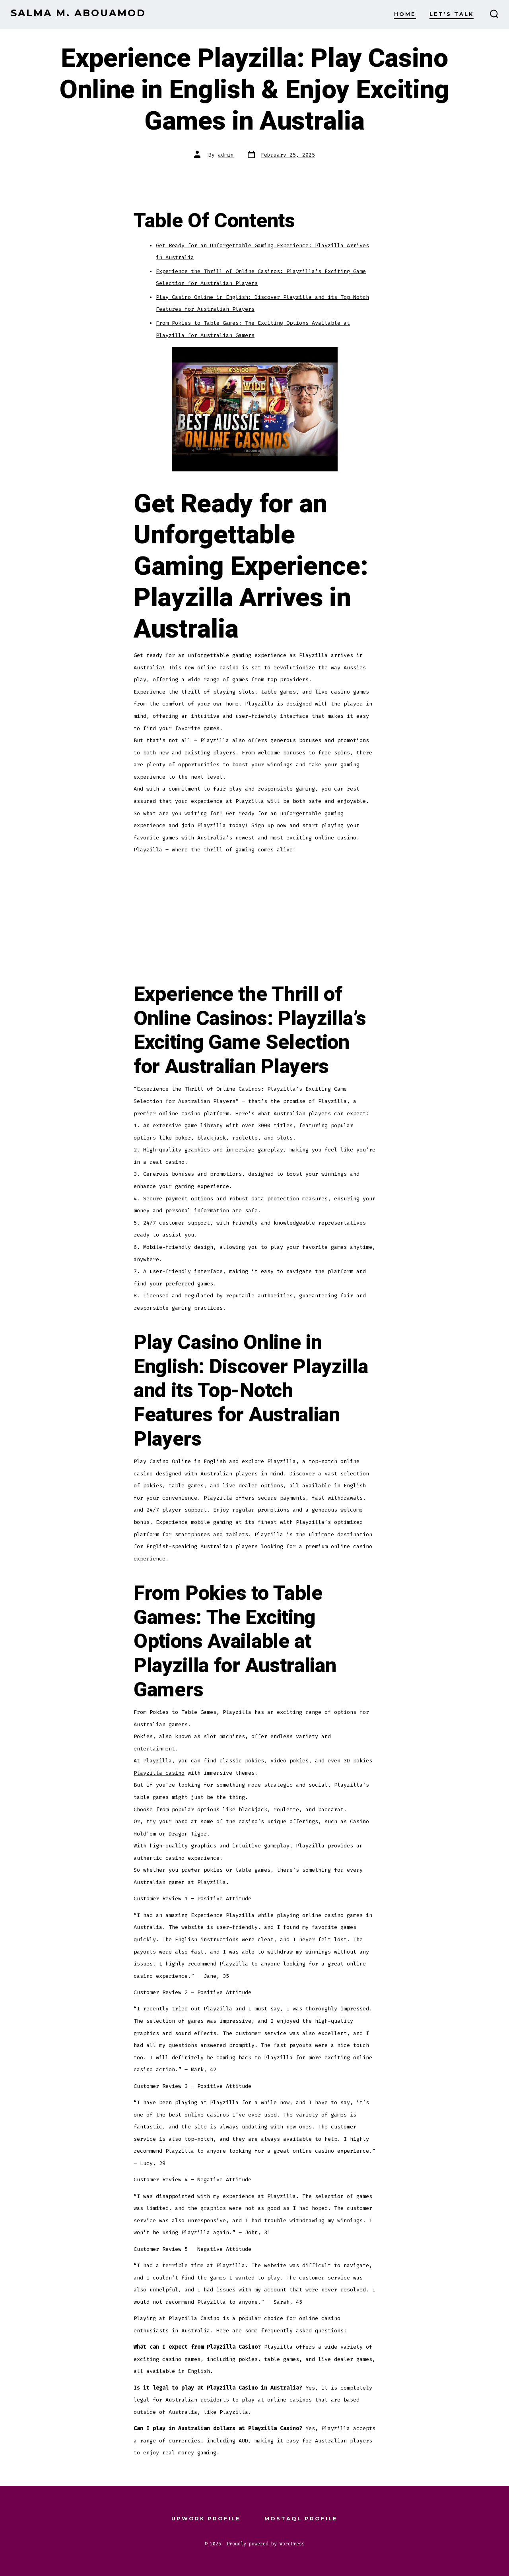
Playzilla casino (159, 1773)
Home (405, 14)
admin (226, 154)
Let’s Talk (451, 14)
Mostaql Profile (301, 2519)
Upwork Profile (206, 2519)
